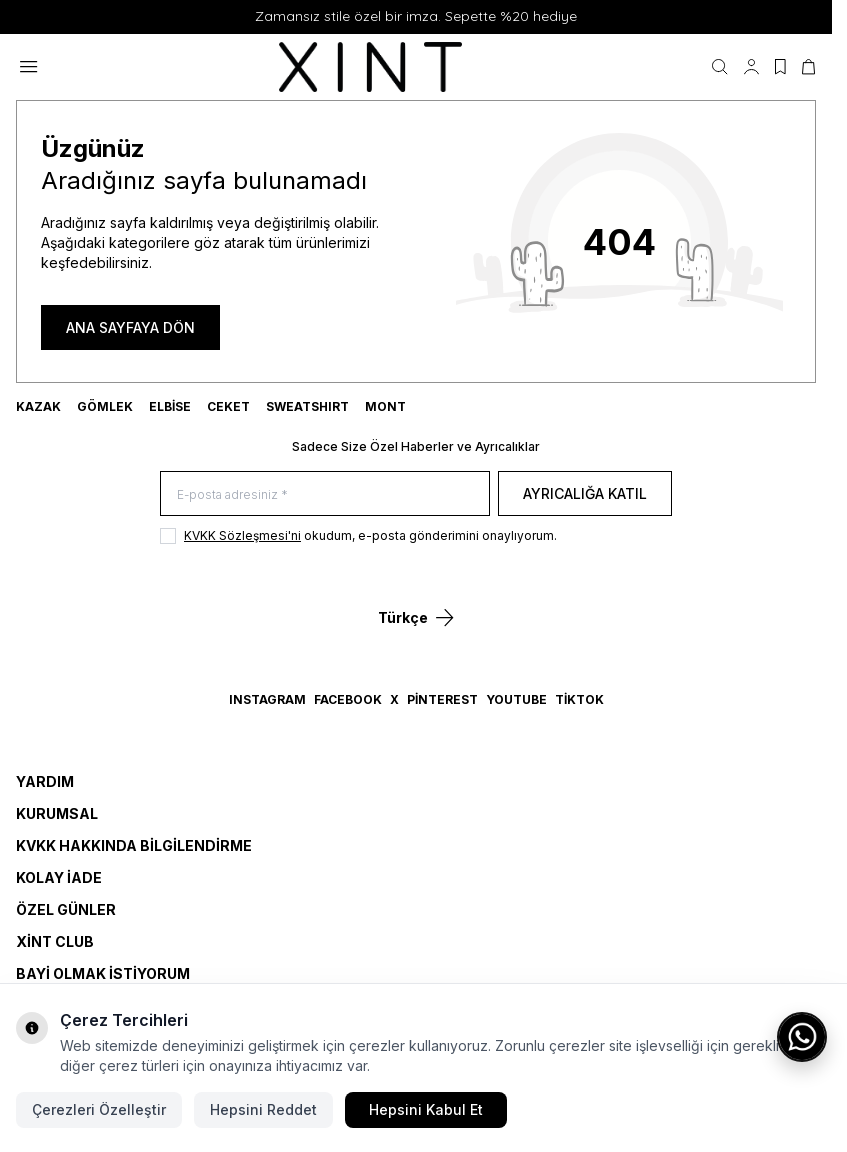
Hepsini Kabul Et (426, 1109)
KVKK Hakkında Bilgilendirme (134, 845)
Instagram (267, 699)
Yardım (45, 781)
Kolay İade (59, 877)
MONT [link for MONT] (385, 406)
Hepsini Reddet (263, 1109)
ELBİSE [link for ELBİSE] (170, 406)
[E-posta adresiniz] (325, 493)
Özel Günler (66, 909)
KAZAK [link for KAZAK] (38, 406)
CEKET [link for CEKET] (228, 406)
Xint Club (55, 941)
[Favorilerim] (780, 67)
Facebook (348, 699)
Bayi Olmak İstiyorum (103, 973)
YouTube (516, 699)
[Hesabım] (751, 67)
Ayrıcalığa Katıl (585, 493)
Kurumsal (57, 813)
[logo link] (375, 67)
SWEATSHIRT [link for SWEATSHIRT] (307, 406)
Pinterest (442, 699)
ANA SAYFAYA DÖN (130, 327)
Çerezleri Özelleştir (99, 1109)
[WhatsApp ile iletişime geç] (802, 1037)
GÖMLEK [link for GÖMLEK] (105, 406)
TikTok (579, 699)
